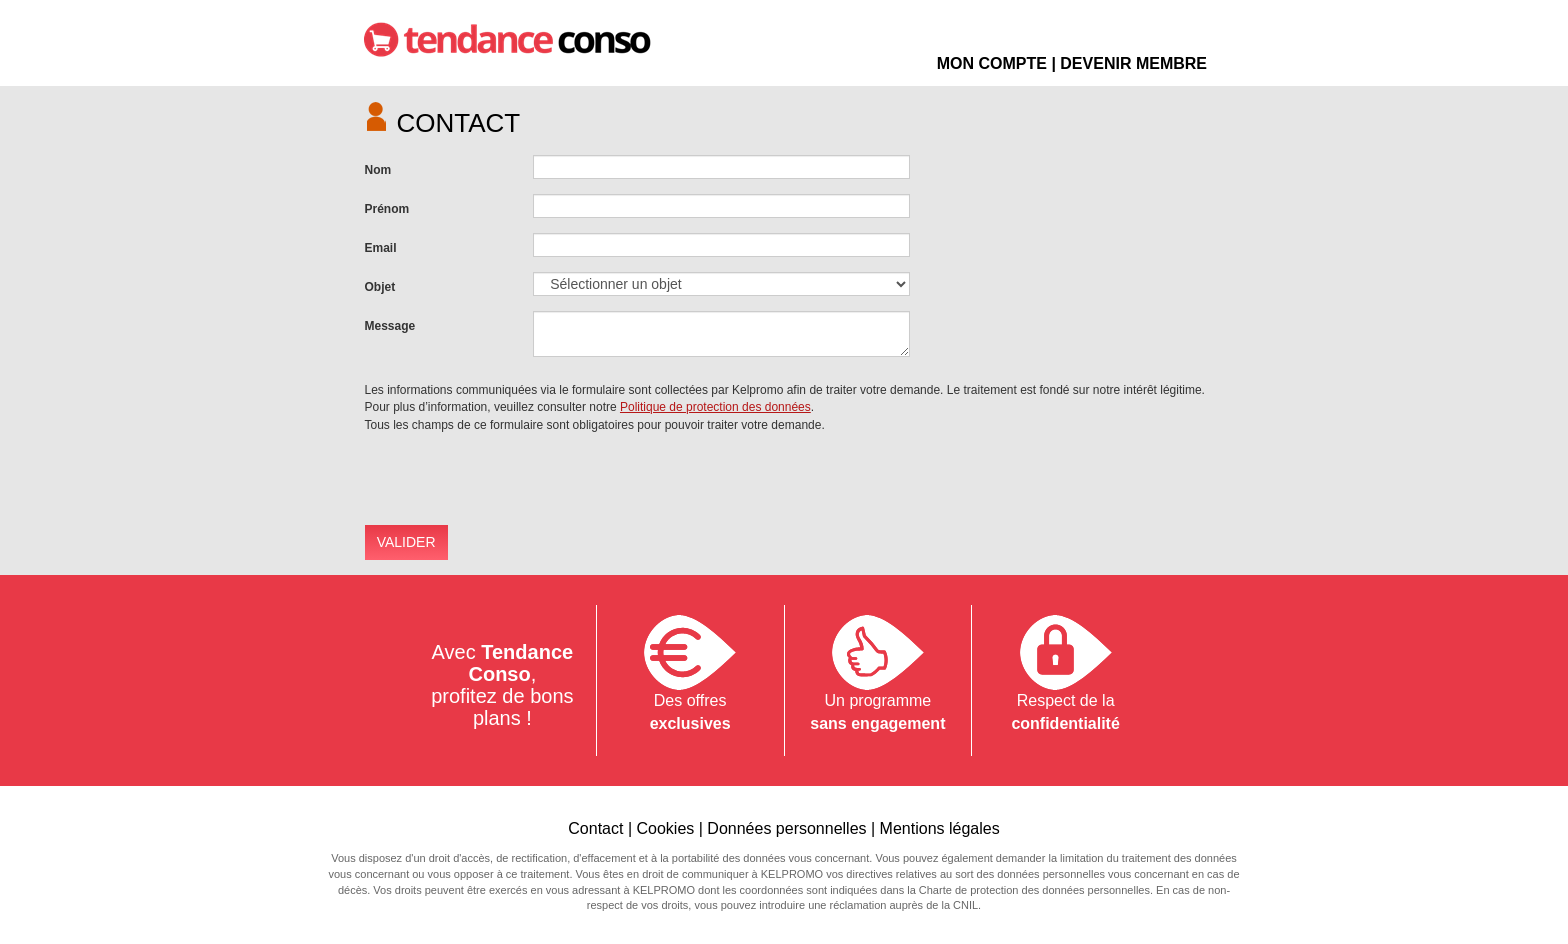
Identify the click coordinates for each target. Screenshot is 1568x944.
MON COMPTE (992, 63)
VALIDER (406, 542)
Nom (378, 170)
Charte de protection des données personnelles (1034, 890)
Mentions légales (940, 828)
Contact (595, 828)
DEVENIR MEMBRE (1133, 63)
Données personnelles (786, 828)
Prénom (387, 209)
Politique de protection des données (715, 407)
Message (390, 326)
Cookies (665, 828)
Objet (380, 287)
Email (381, 248)
